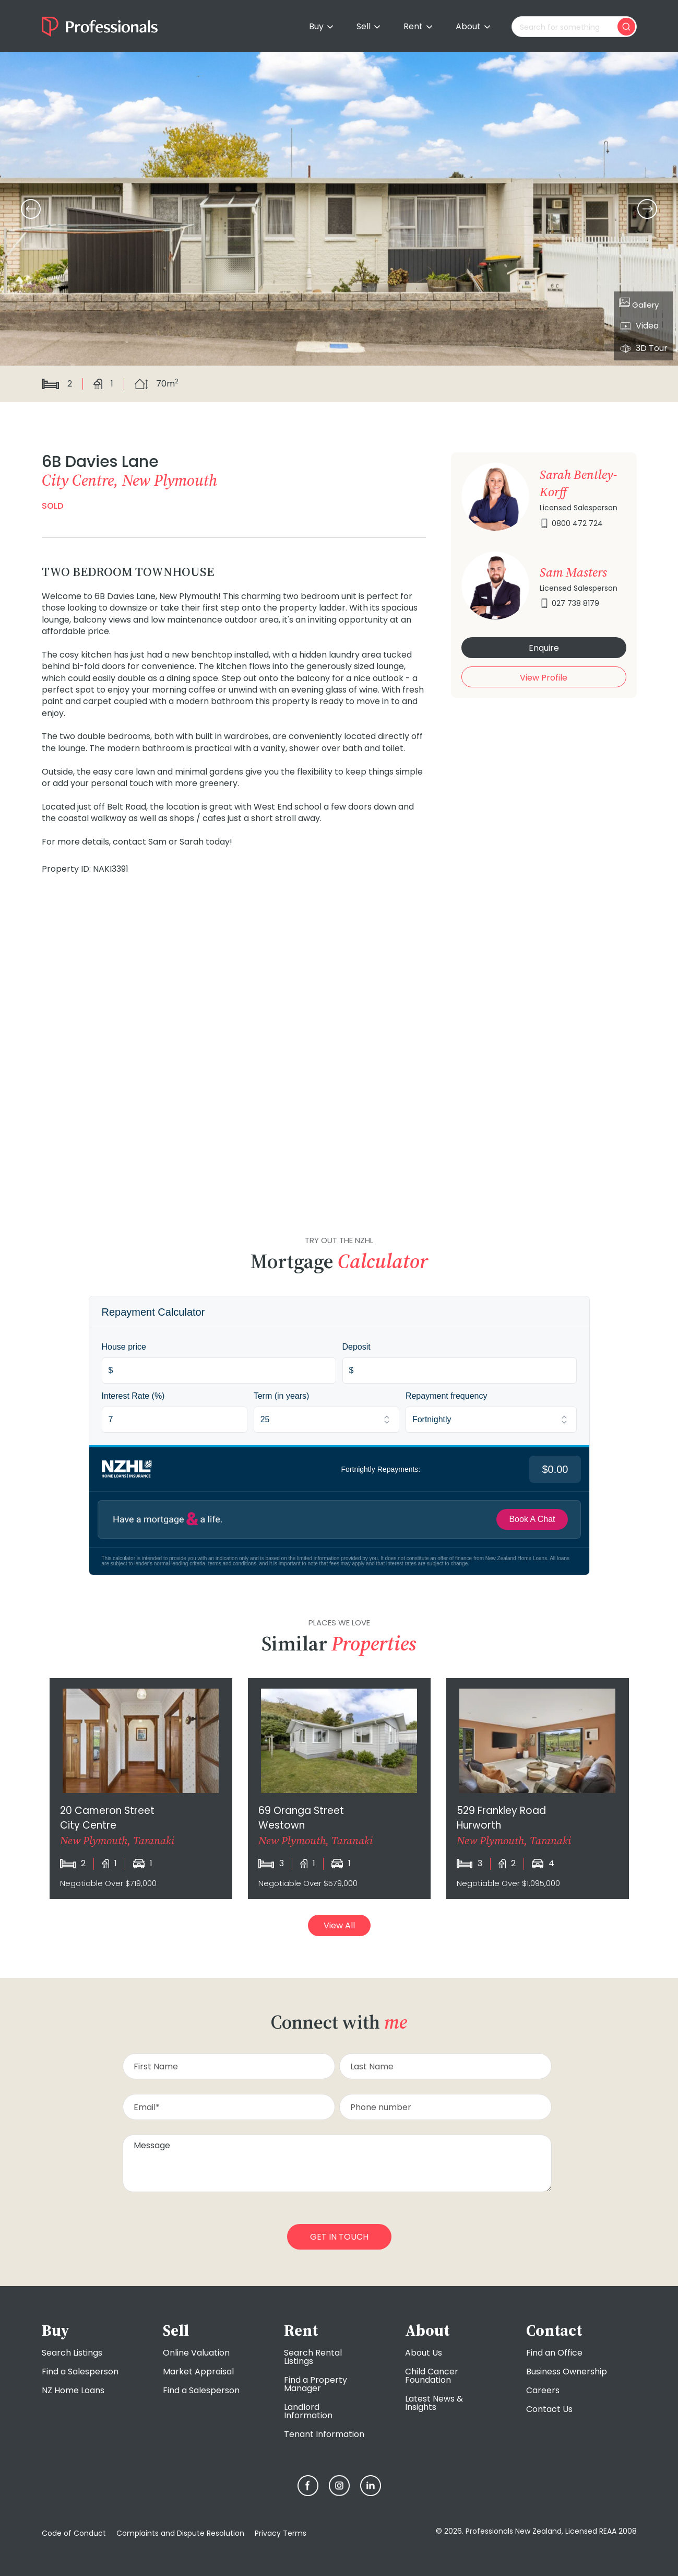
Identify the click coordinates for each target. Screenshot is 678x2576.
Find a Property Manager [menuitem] (315, 2384)
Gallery (639, 303)
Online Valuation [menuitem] (196, 2353)
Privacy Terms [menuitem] (280, 2533)
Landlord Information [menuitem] (308, 2411)
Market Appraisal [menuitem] (198, 2372)
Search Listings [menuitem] (72, 2353)
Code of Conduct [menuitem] (74, 2533)
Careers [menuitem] (543, 2390)
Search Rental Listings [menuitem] (313, 2357)
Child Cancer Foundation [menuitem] (431, 2376)
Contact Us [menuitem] (549, 2409)
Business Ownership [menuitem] (566, 2372)
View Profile (543, 678)
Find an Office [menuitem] (554, 2353)
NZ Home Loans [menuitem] (73, 2390)
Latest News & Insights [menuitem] (434, 2403)
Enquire (544, 648)
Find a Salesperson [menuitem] (80, 2372)
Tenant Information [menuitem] (324, 2434)
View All (339, 1925)
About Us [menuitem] (423, 2353)
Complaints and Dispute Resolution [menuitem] (180, 2533)
